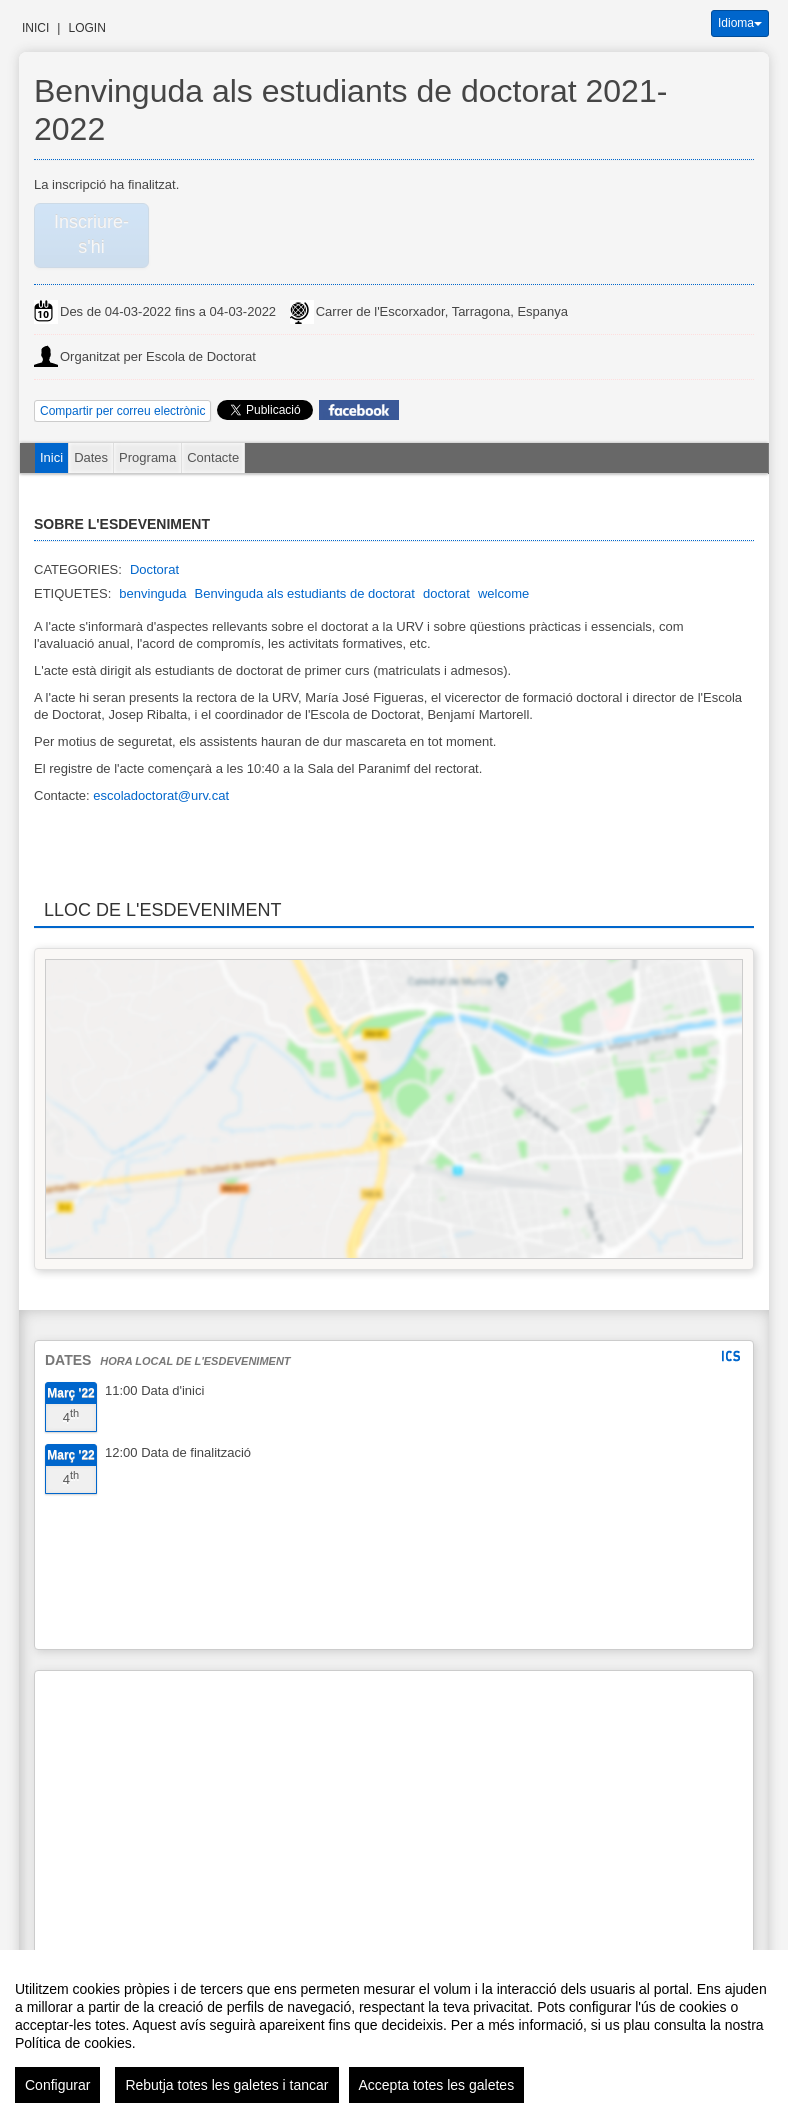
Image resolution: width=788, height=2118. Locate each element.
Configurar (57, 2085)
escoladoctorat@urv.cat (161, 795)
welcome (503, 593)
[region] (394, 2034)
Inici (35, 28)
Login (86, 28)
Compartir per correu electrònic (122, 411)
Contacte (213, 457)
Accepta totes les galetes (437, 2085)
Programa (147, 457)
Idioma (740, 23)
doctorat (446, 593)
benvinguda (152, 593)
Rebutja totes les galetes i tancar (226, 2085)
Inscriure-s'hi (91, 235)
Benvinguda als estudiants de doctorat (305, 593)
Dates (91, 457)
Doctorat (154, 569)
